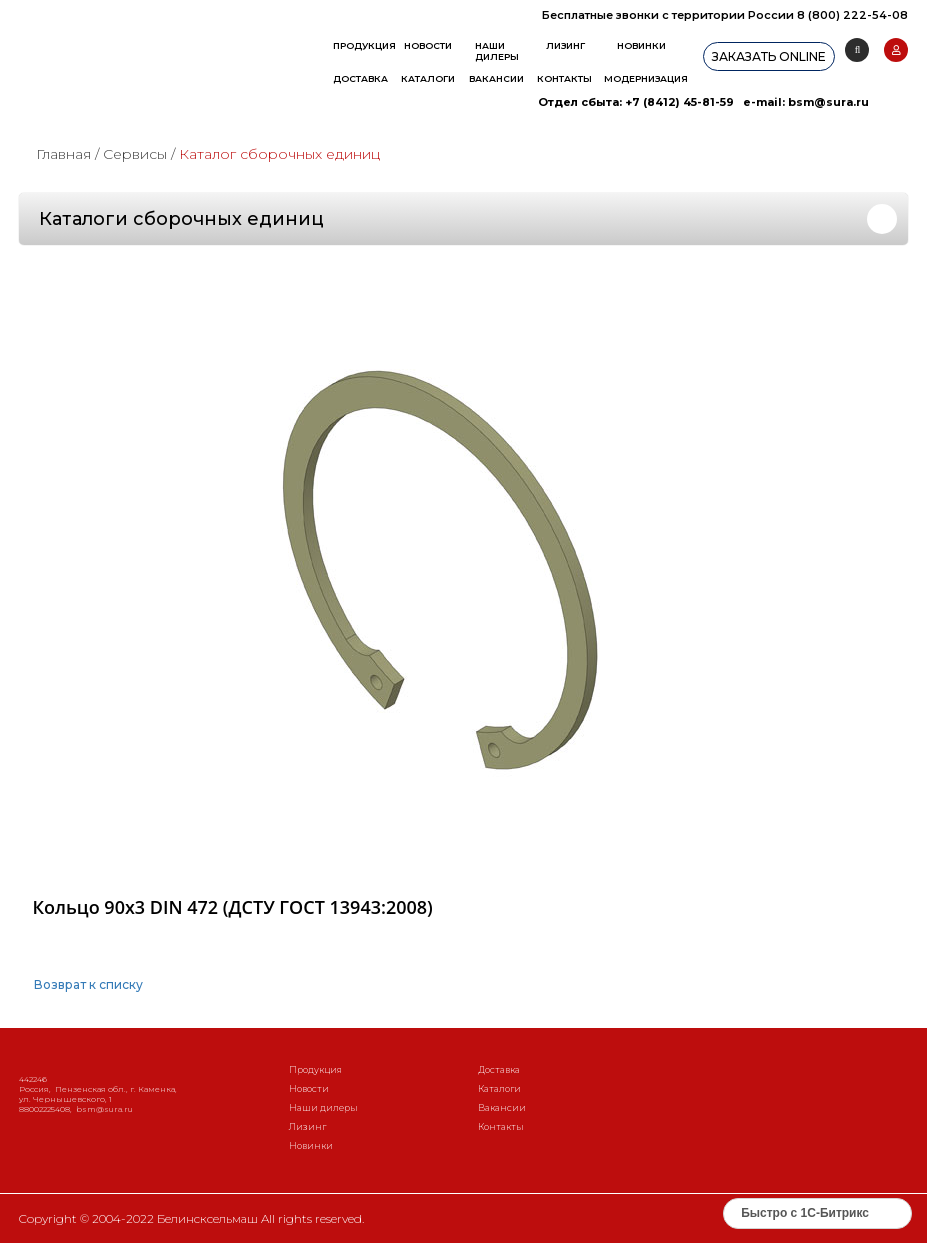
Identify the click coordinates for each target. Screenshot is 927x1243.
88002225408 (44, 1109)
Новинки (641, 45)
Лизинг (565, 45)
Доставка (360, 78)
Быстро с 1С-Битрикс (805, 1213)
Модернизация (646, 78)
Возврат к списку (88, 984)
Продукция (364, 45)
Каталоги (428, 78)
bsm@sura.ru (828, 102)
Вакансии (496, 78)
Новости (428, 45)
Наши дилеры (497, 51)
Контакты (564, 78)
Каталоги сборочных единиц (181, 219)
